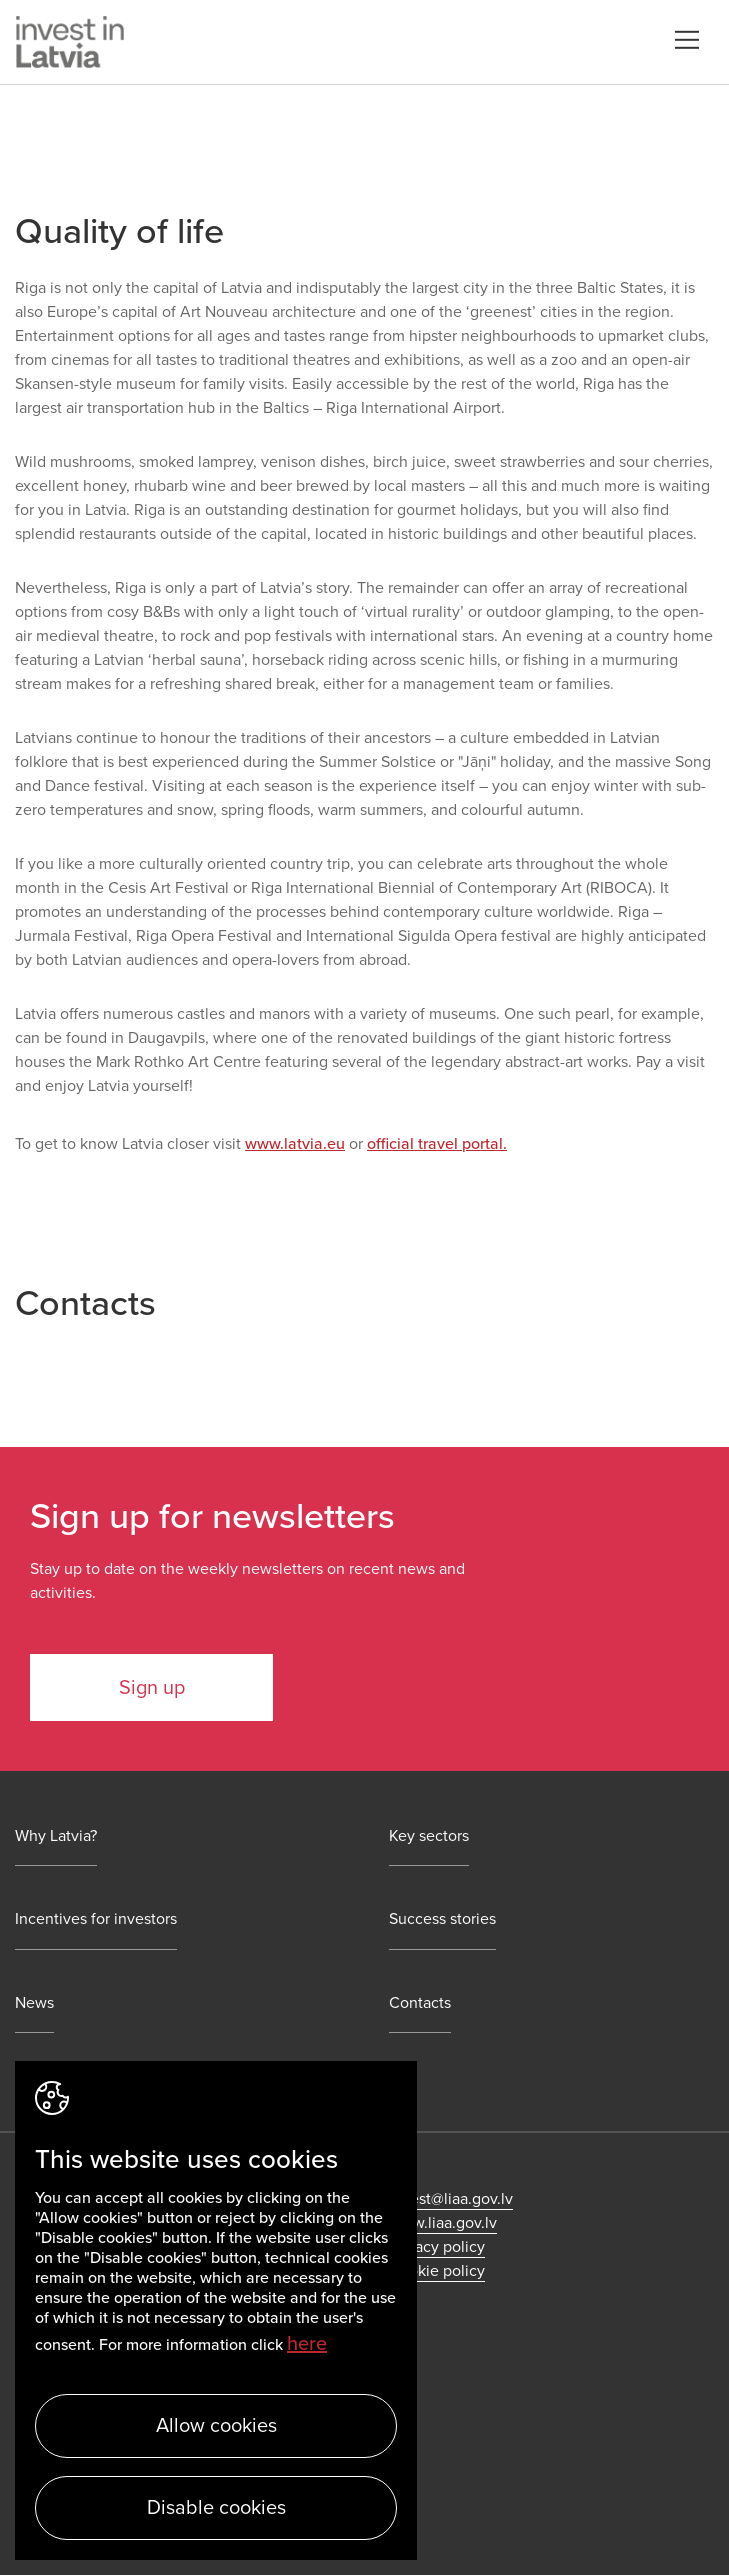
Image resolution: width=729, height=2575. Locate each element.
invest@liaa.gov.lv (451, 2199)
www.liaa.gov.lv (443, 2223)
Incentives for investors (96, 1919)
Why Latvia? (56, 1836)
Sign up (152, 1688)
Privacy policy (437, 2247)
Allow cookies (216, 2426)
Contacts (420, 2003)
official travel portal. (437, 1144)
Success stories (442, 1919)
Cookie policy (437, 2271)
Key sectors (429, 1836)
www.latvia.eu (295, 1144)
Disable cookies (216, 2508)
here (307, 2344)
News (34, 2003)
